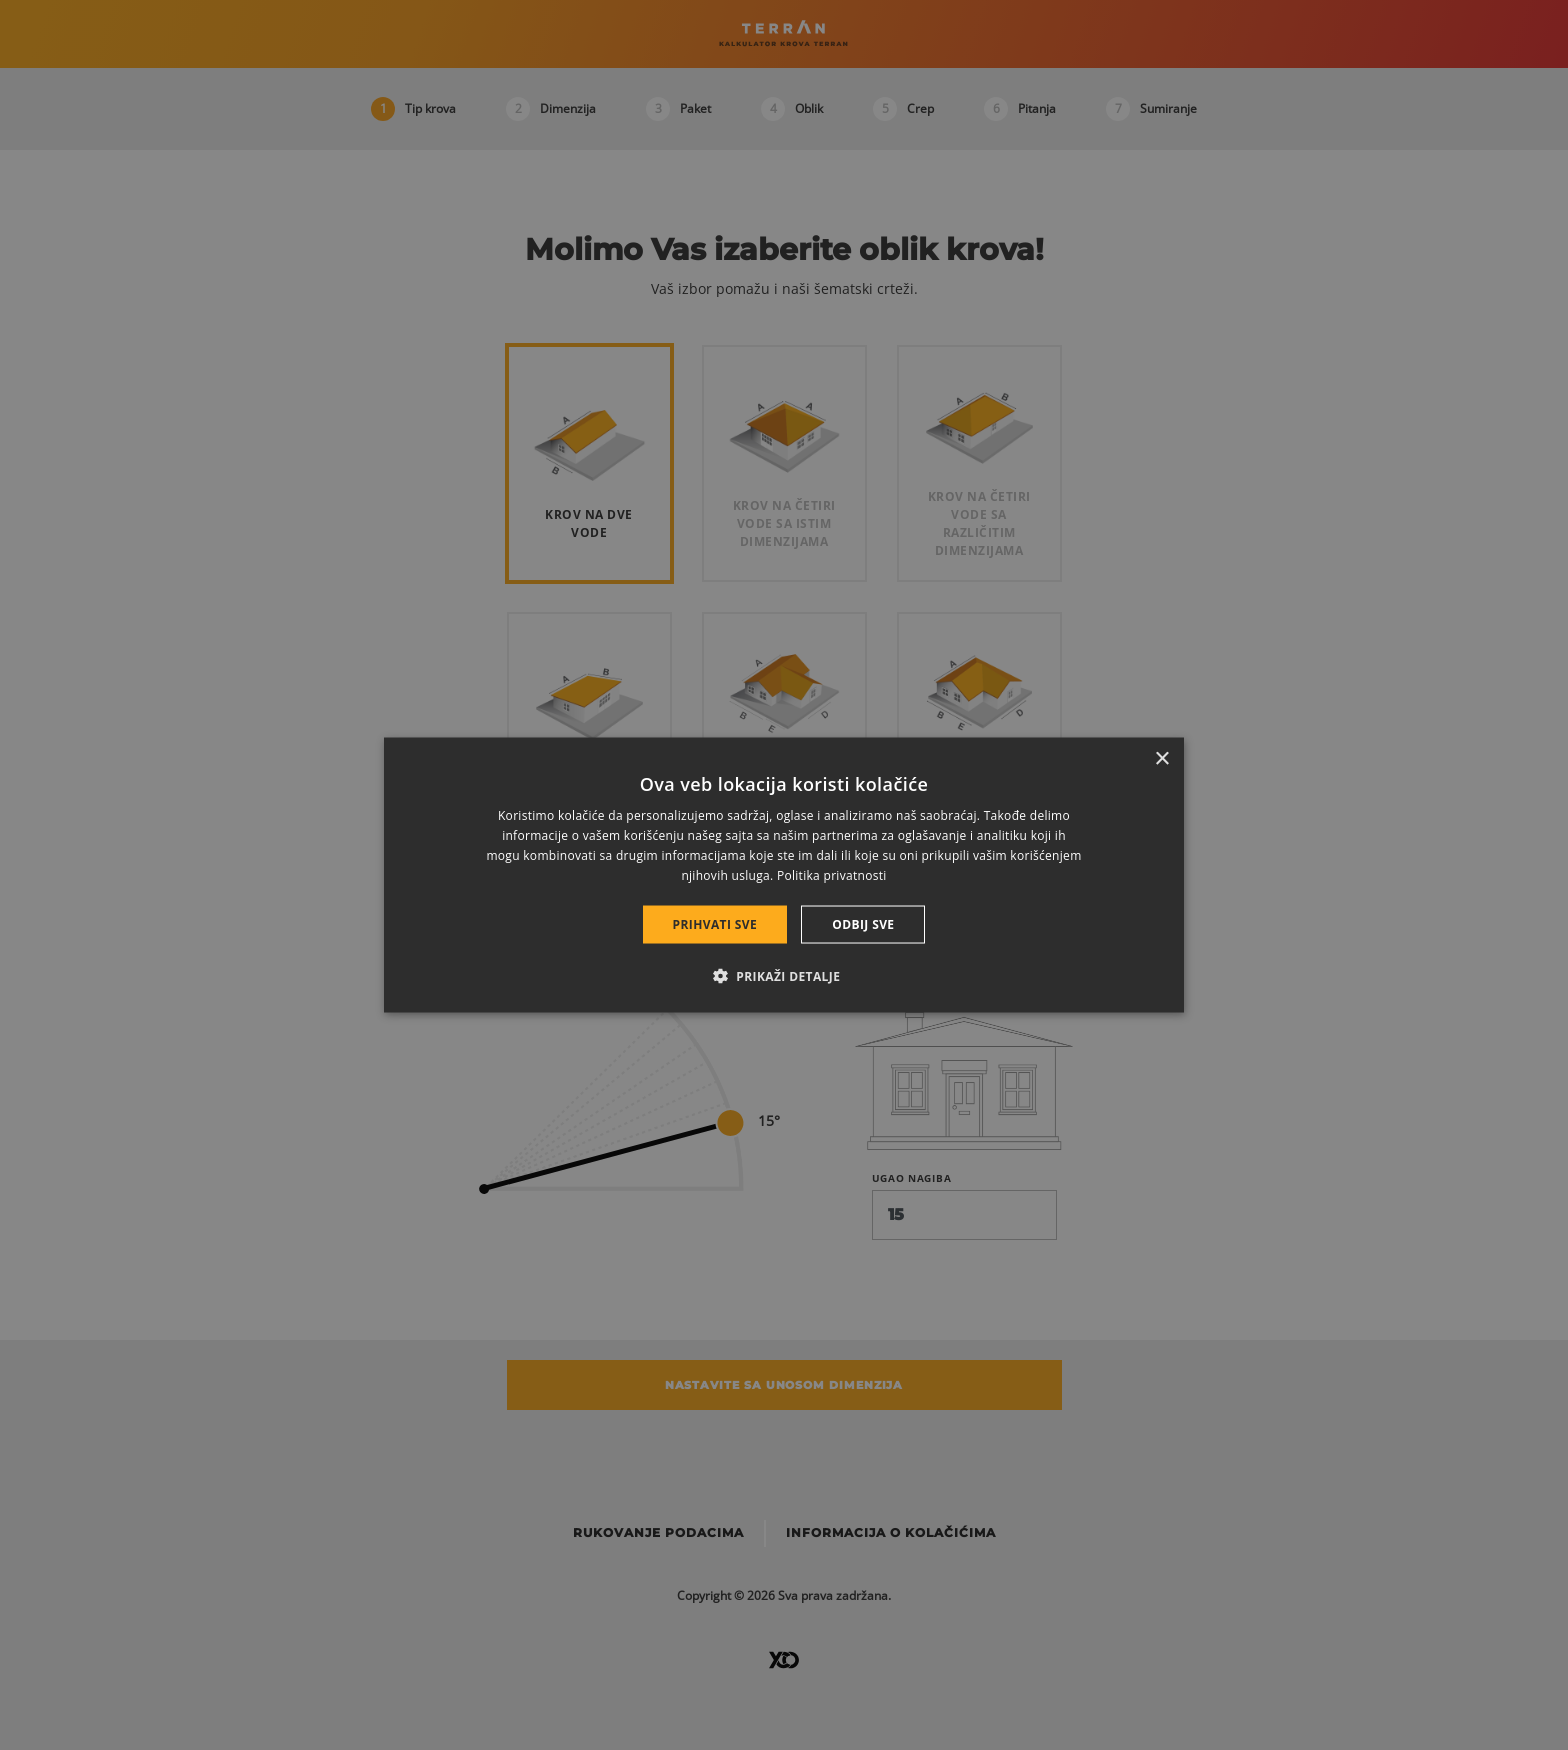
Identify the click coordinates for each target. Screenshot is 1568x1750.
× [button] (1161, 759)
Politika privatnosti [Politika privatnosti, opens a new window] (832, 874)
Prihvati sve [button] (715, 923)
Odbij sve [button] (863, 923)
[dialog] (784, 875)
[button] (784, 975)
